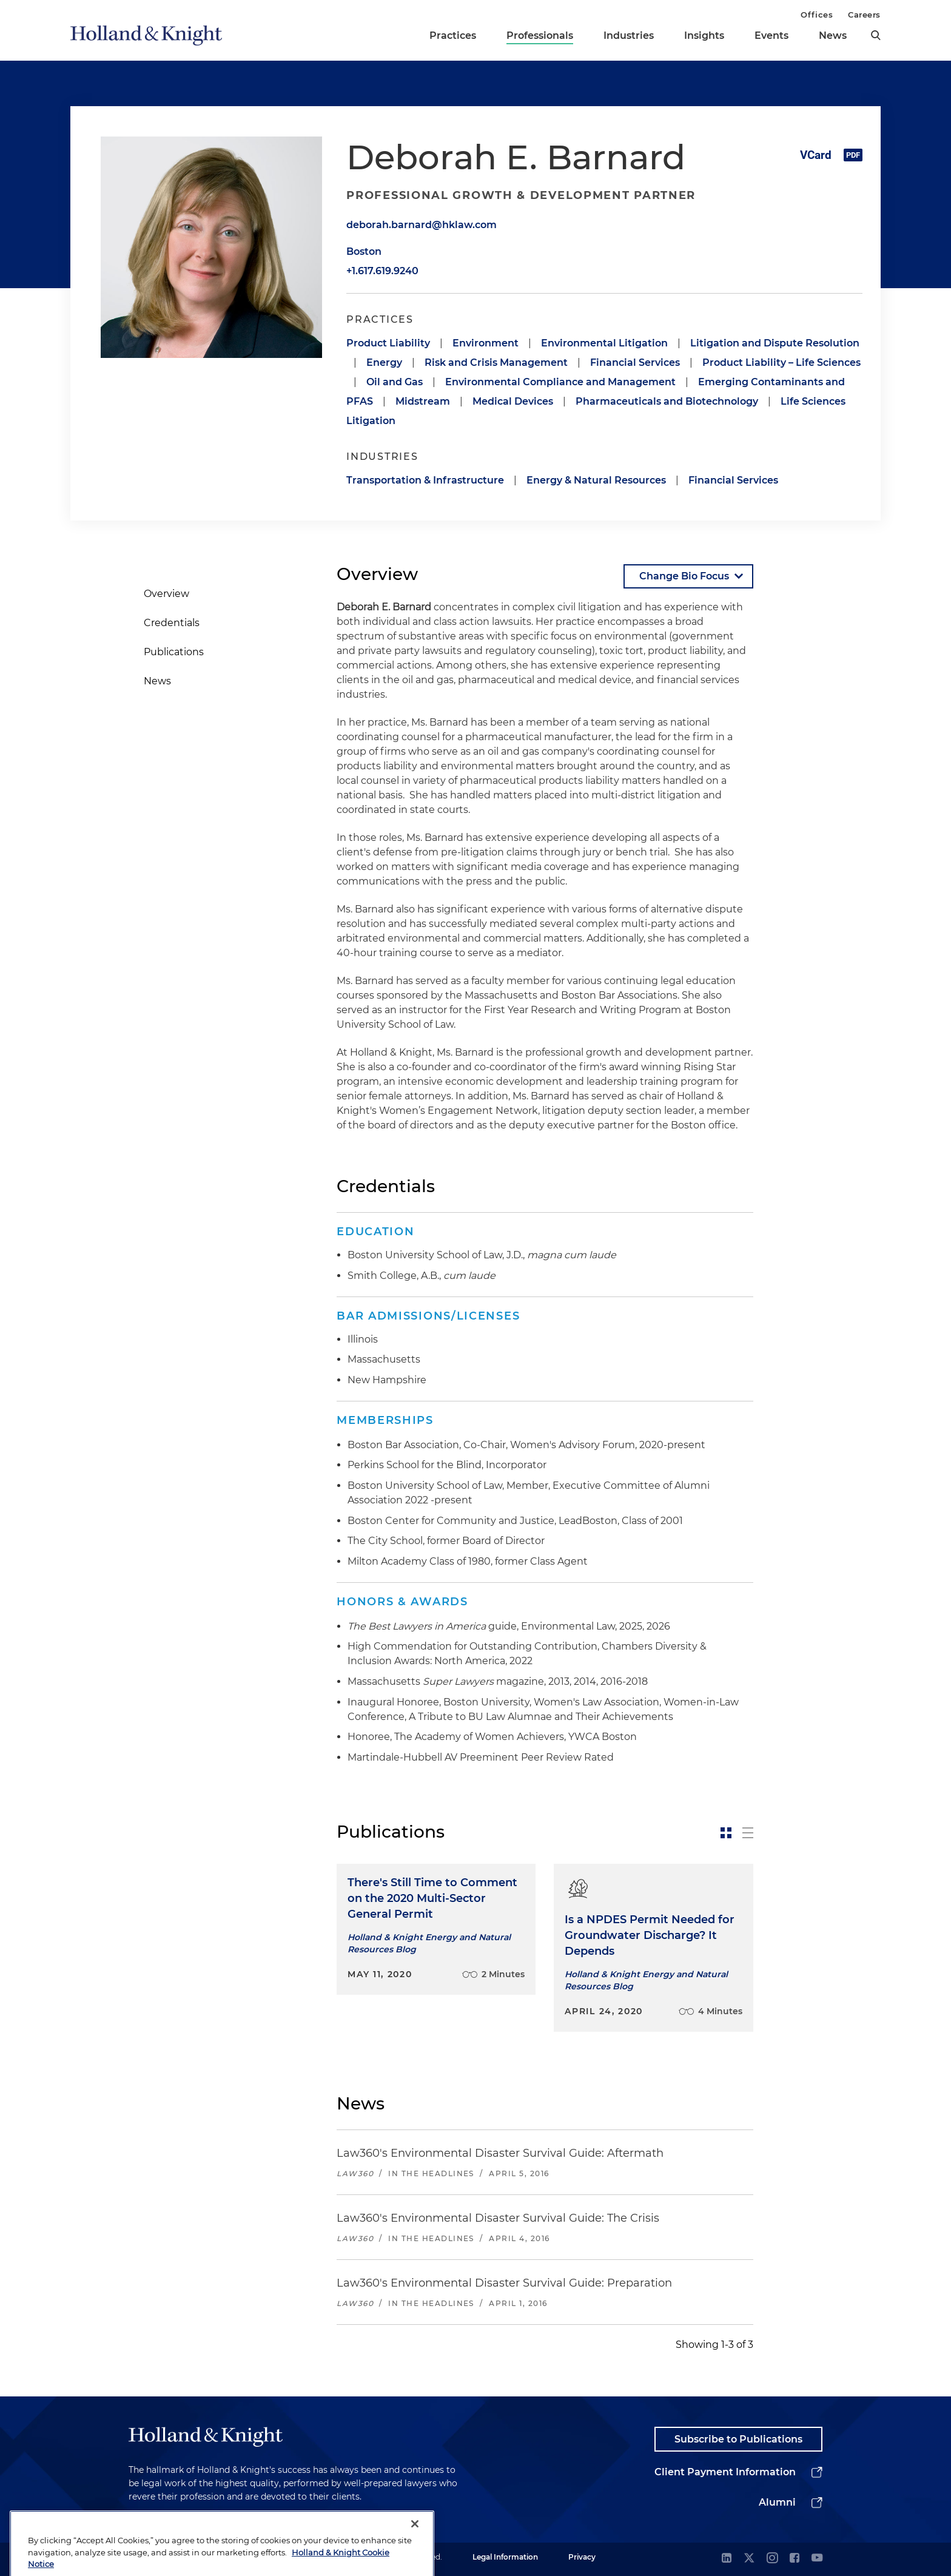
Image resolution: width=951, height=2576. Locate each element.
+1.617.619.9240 (382, 271)
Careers (864, 14)
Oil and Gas (394, 382)
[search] (876, 35)
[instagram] (772, 2559)
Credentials (172, 623)
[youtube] (817, 2559)
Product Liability (388, 343)
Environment (485, 343)
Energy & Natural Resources (596, 480)
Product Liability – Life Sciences (781, 362)
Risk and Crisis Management (496, 362)
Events (771, 35)
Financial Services (635, 362)
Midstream (422, 401)
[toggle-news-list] (747, 1832)
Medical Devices (512, 401)
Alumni (777, 2502)
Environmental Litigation (604, 343)
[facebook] (794, 2559)
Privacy (582, 2556)
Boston (363, 251)
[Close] (415, 2554)
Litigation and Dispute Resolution (774, 343)
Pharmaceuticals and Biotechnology (667, 401)
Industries (628, 35)
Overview (166, 593)
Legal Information (505, 2556)
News (833, 35)
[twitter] (749, 2559)
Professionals (539, 35)
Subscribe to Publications (738, 2439)
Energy (384, 362)
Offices (817, 14)
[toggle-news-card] (726, 1832)
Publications (174, 652)
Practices (452, 35)
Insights (704, 35)
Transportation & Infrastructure (425, 480)
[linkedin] (726, 2559)
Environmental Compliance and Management (560, 382)
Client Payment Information (725, 2472)
